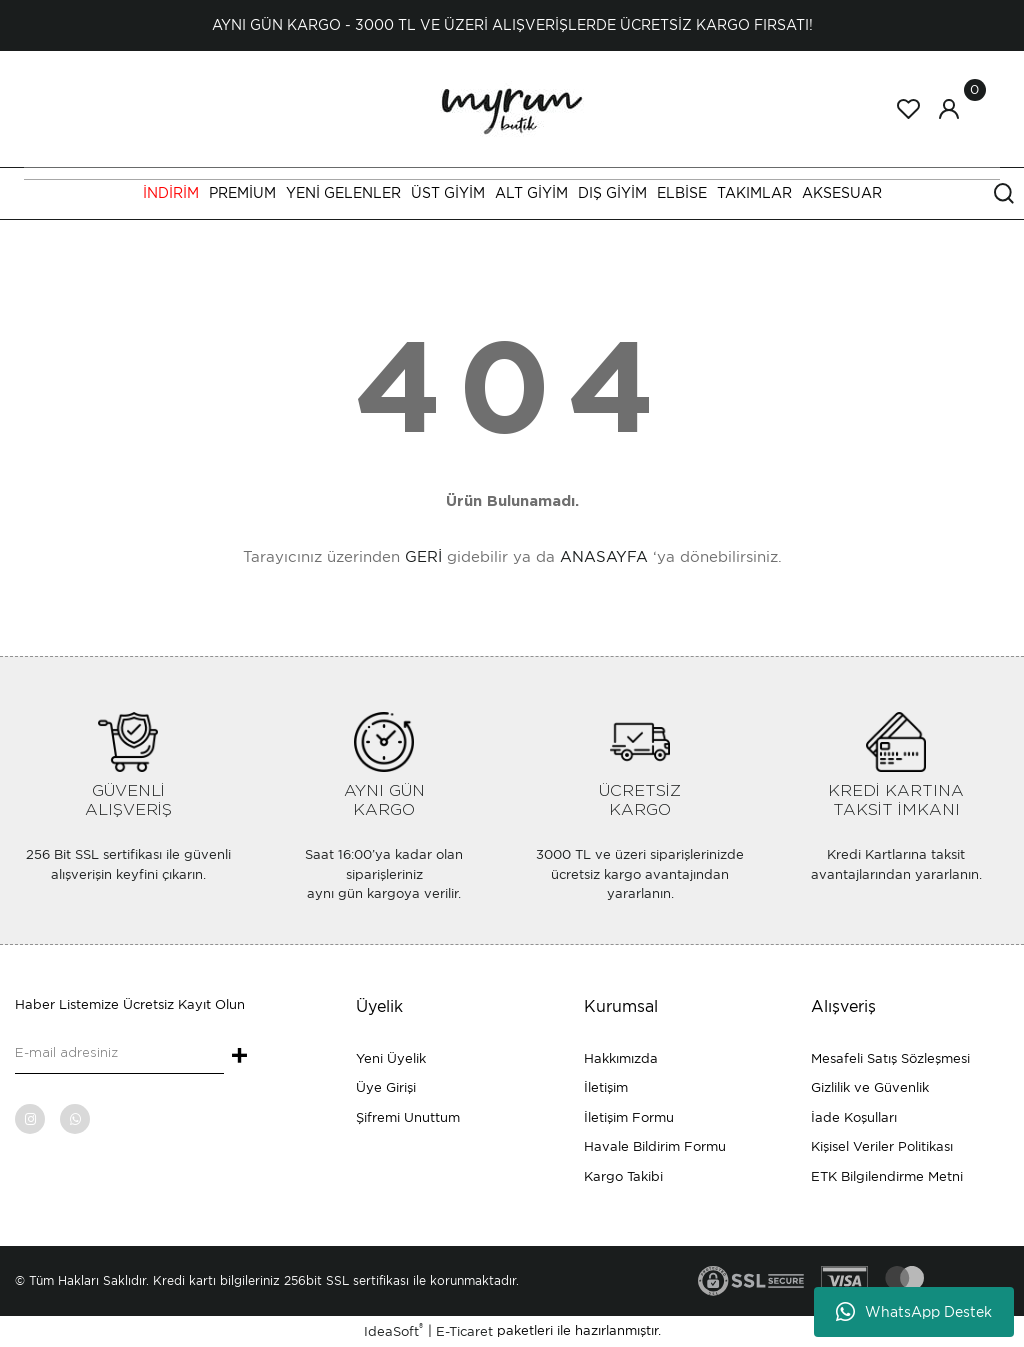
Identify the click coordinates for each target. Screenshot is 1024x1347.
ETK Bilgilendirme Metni (887, 1176)
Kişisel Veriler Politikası (882, 1146)
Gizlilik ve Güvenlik (870, 1087)
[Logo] (512, 107)
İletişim (606, 1087)
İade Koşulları (854, 1117)
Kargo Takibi (623, 1176)
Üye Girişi (386, 1087)
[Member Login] (949, 109)
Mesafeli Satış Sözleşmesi (890, 1058)
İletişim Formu (629, 1117)
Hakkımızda (621, 1058)
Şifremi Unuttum (408, 1117)
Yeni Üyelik (391, 1058)
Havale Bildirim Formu (655, 1146)
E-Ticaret (464, 1331)
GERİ (423, 557)
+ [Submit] (239, 1057)
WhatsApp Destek (914, 1312)
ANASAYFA (604, 557)
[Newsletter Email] (119, 1054)
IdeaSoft (393, 1330)
